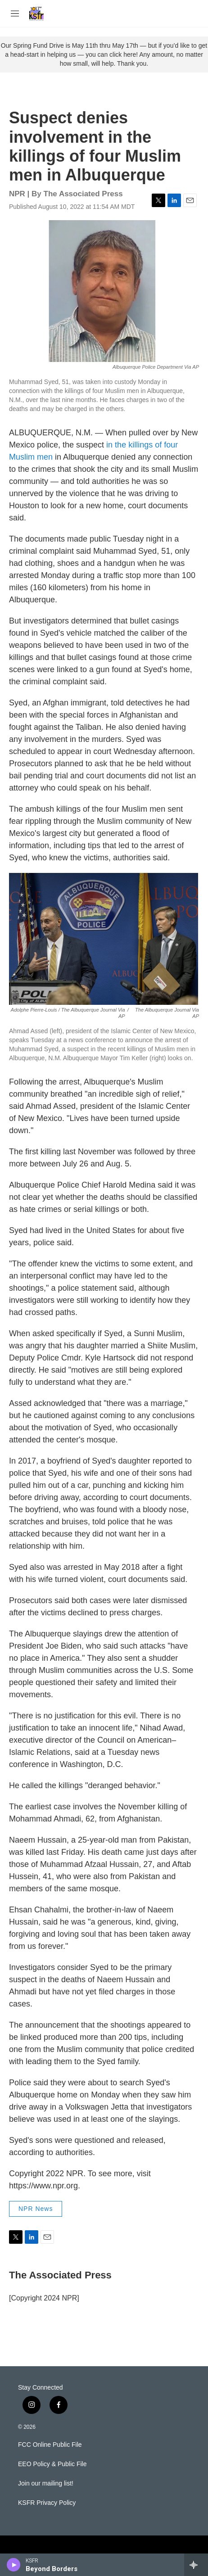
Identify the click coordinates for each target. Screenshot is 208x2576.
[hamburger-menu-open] (15, 14)
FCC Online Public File (50, 2444)
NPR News (35, 2208)
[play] (13, 2564)
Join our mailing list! (45, 2483)
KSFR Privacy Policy (47, 2502)
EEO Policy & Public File (52, 2464)
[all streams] (196, 2564)
